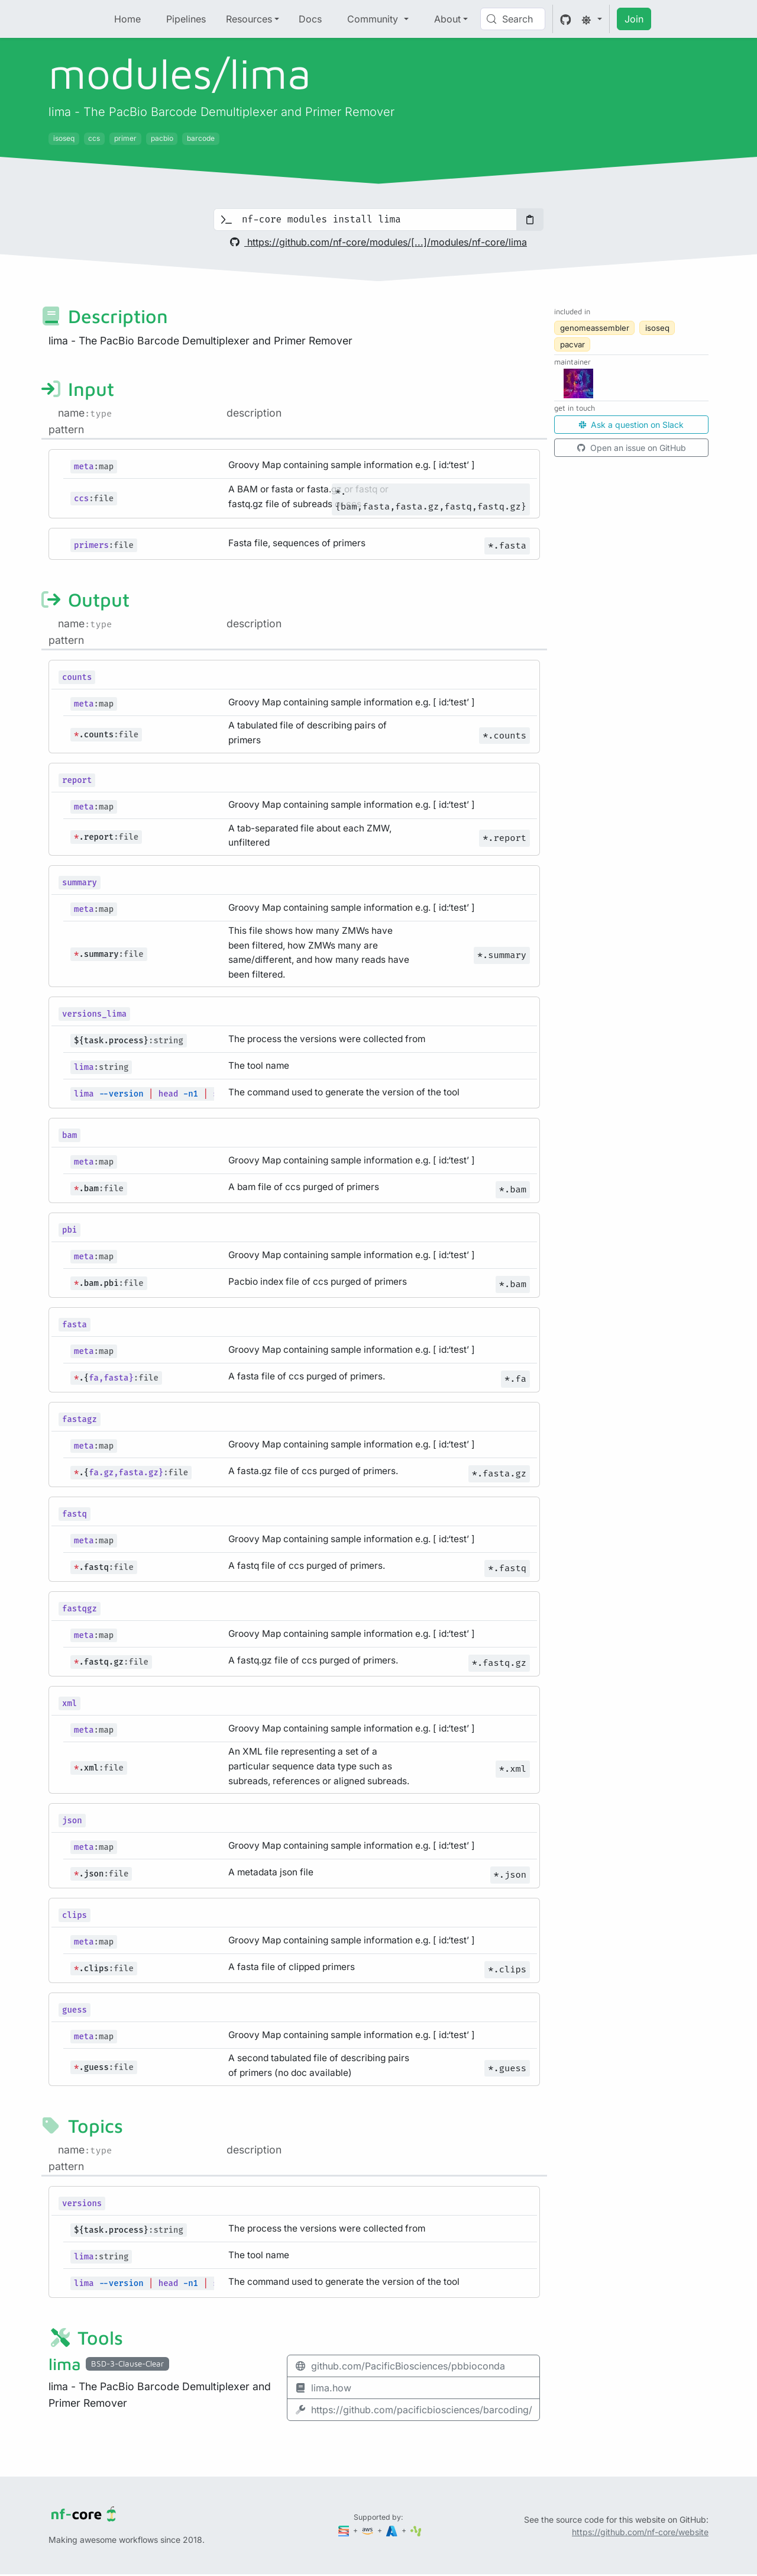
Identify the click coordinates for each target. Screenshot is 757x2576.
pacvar (572, 344)
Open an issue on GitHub (631, 448)
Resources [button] (249, 19)
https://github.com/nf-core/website (640, 2532)
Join (634, 19)
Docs (310, 19)
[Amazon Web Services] (368, 2530)
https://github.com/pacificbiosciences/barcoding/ (413, 2410)
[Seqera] (344, 2530)
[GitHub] (565, 19)
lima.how (323, 2388)
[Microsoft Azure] (392, 2530)
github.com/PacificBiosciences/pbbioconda (400, 2366)
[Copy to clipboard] (530, 219)
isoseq (657, 328)
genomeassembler (594, 328)
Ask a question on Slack (631, 425)
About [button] (447, 19)
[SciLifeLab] (416, 2530)
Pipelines (186, 19)
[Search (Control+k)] (512, 19)
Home (127, 19)
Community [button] (374, 19)
